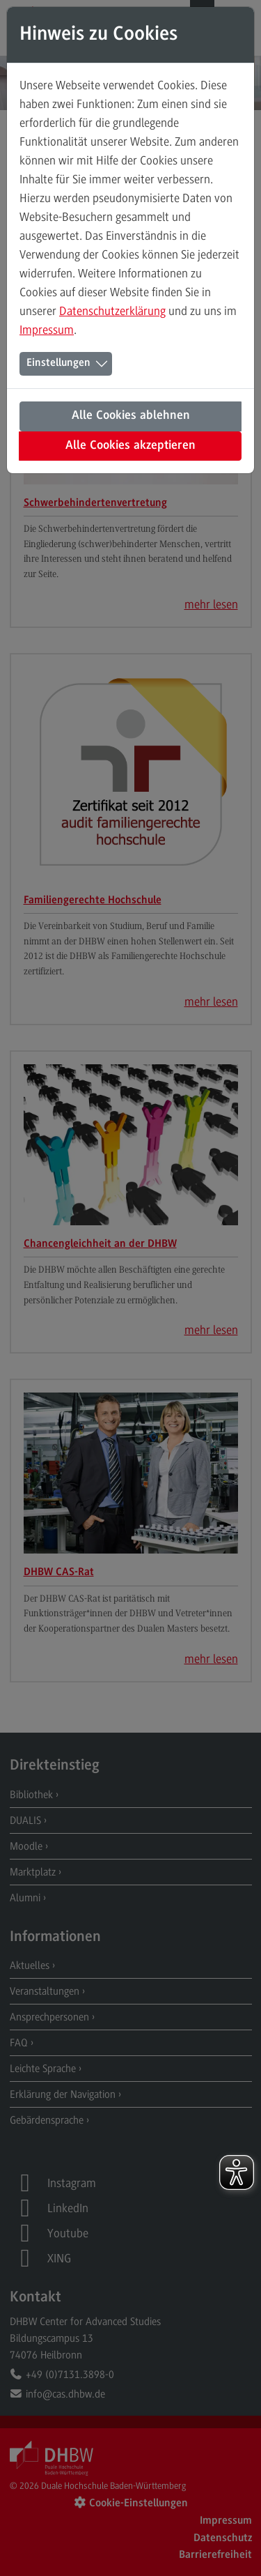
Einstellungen (58, 363)
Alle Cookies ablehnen (131, 416)
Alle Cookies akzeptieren (130, 446)
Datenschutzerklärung (112, 311)
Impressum (46, 330)
